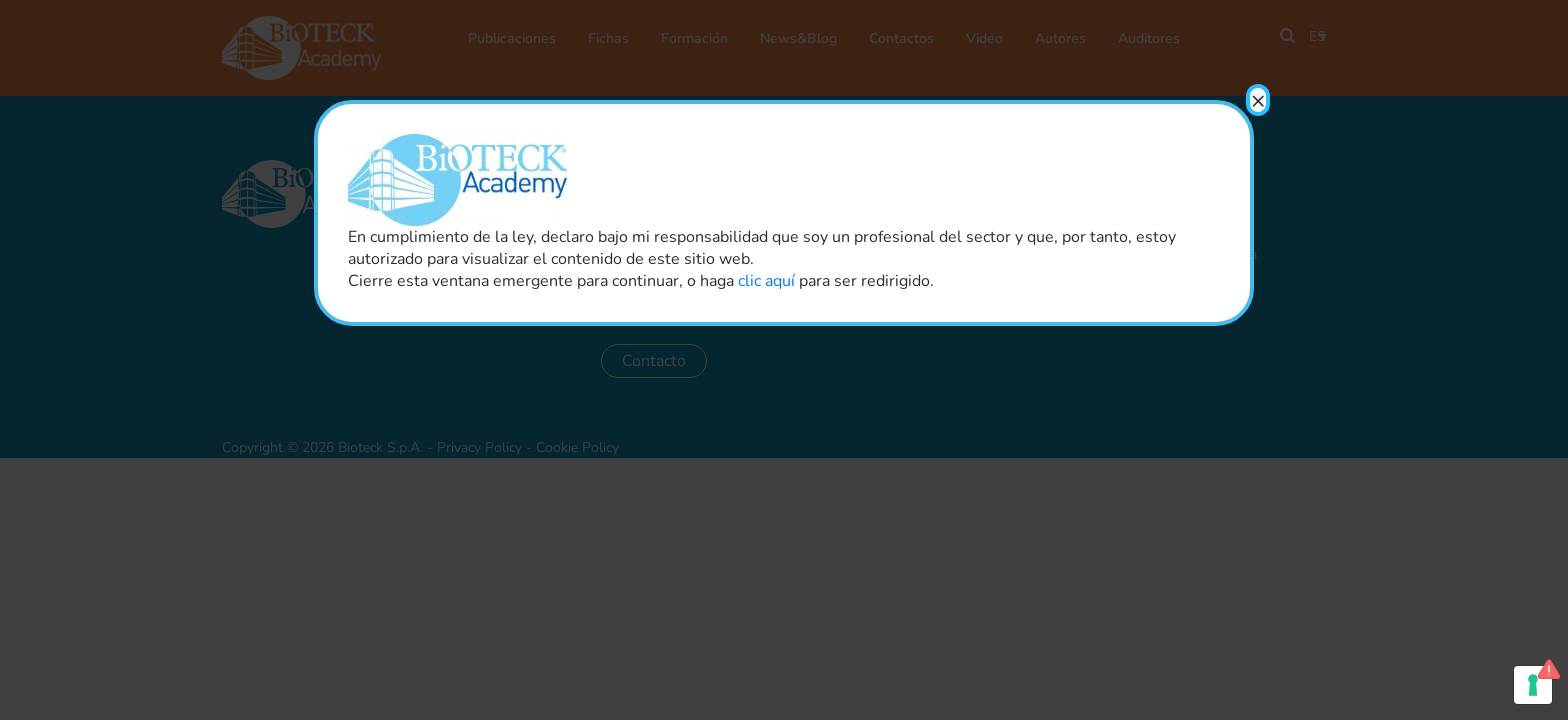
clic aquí (766, 281)
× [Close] (1258, 100)
